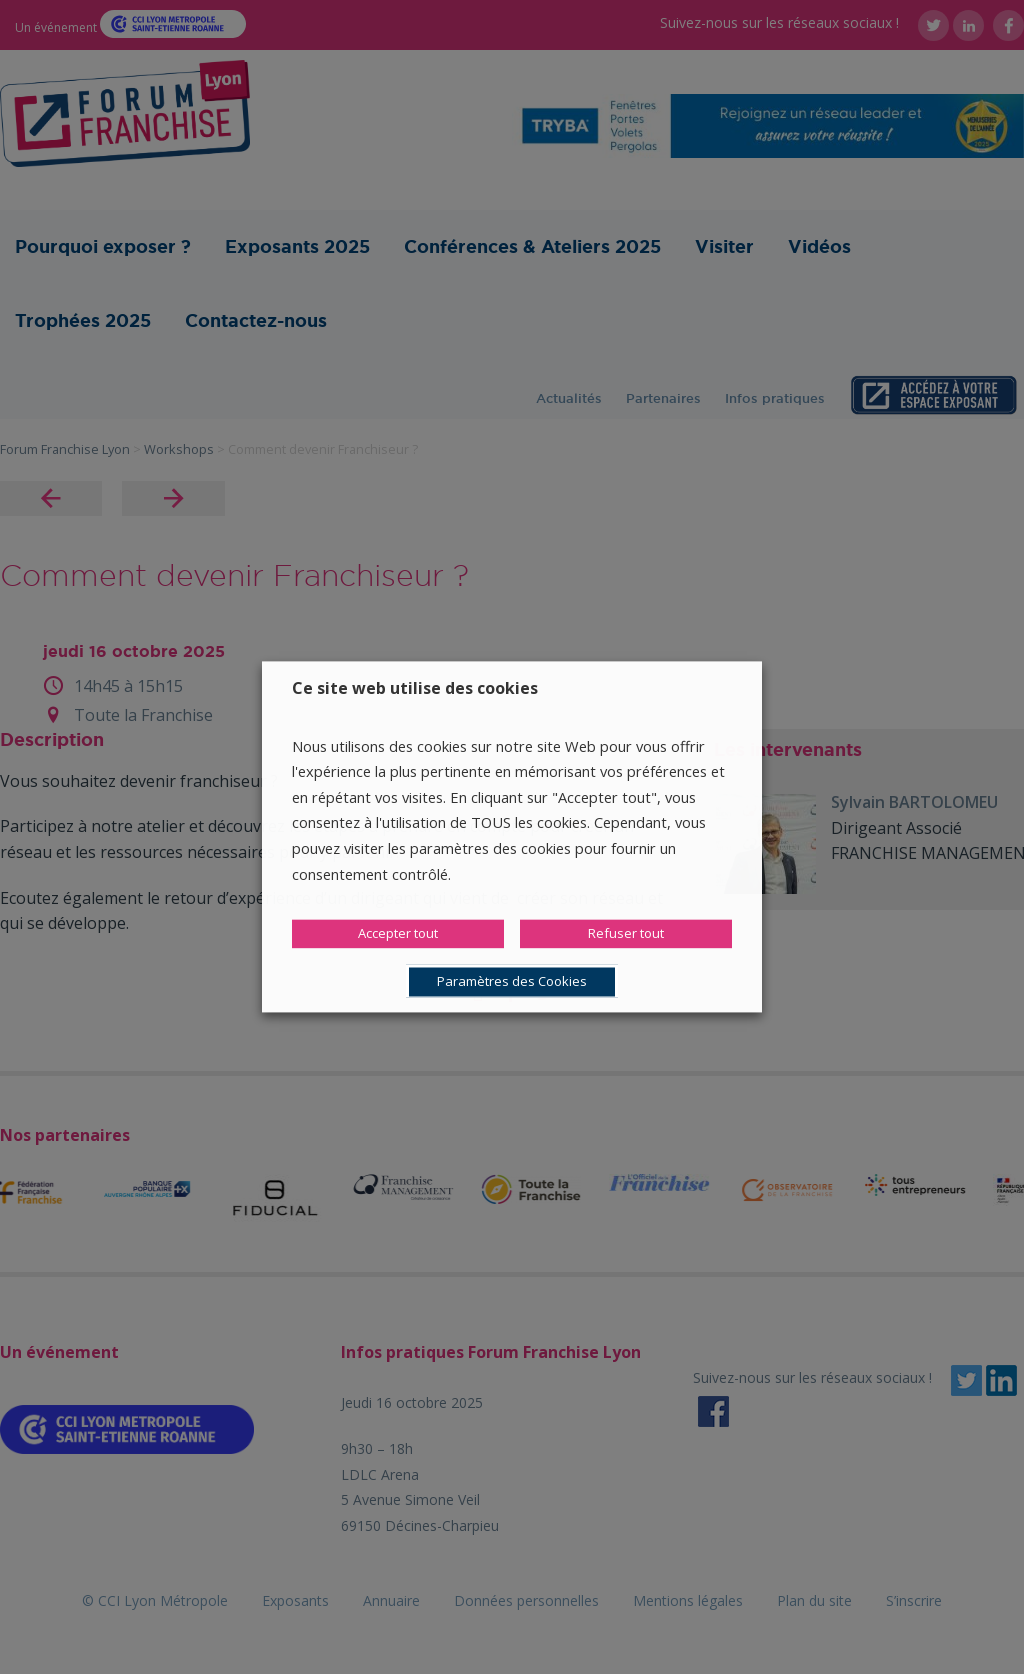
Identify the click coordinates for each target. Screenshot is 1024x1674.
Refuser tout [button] (626, 934)
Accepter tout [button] (398, 934)
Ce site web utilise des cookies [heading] (415, 688)
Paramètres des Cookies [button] (512, 982)
